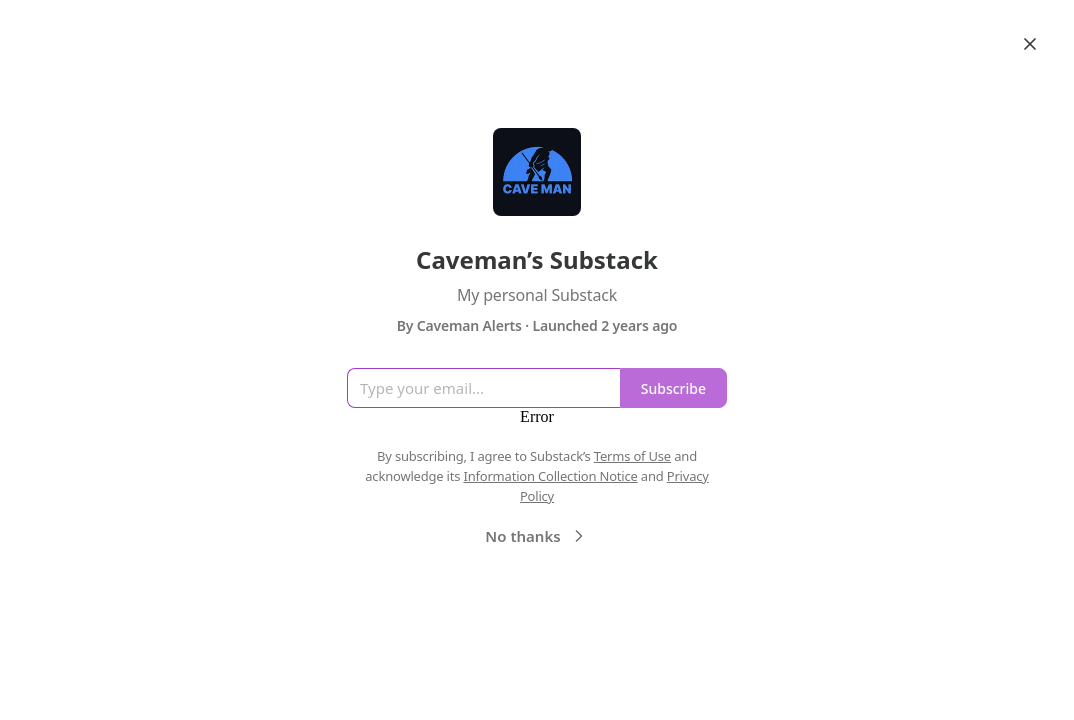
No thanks (536, 536)
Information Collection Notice (550, 476)
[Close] (1030, 44)
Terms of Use (632, 456)
